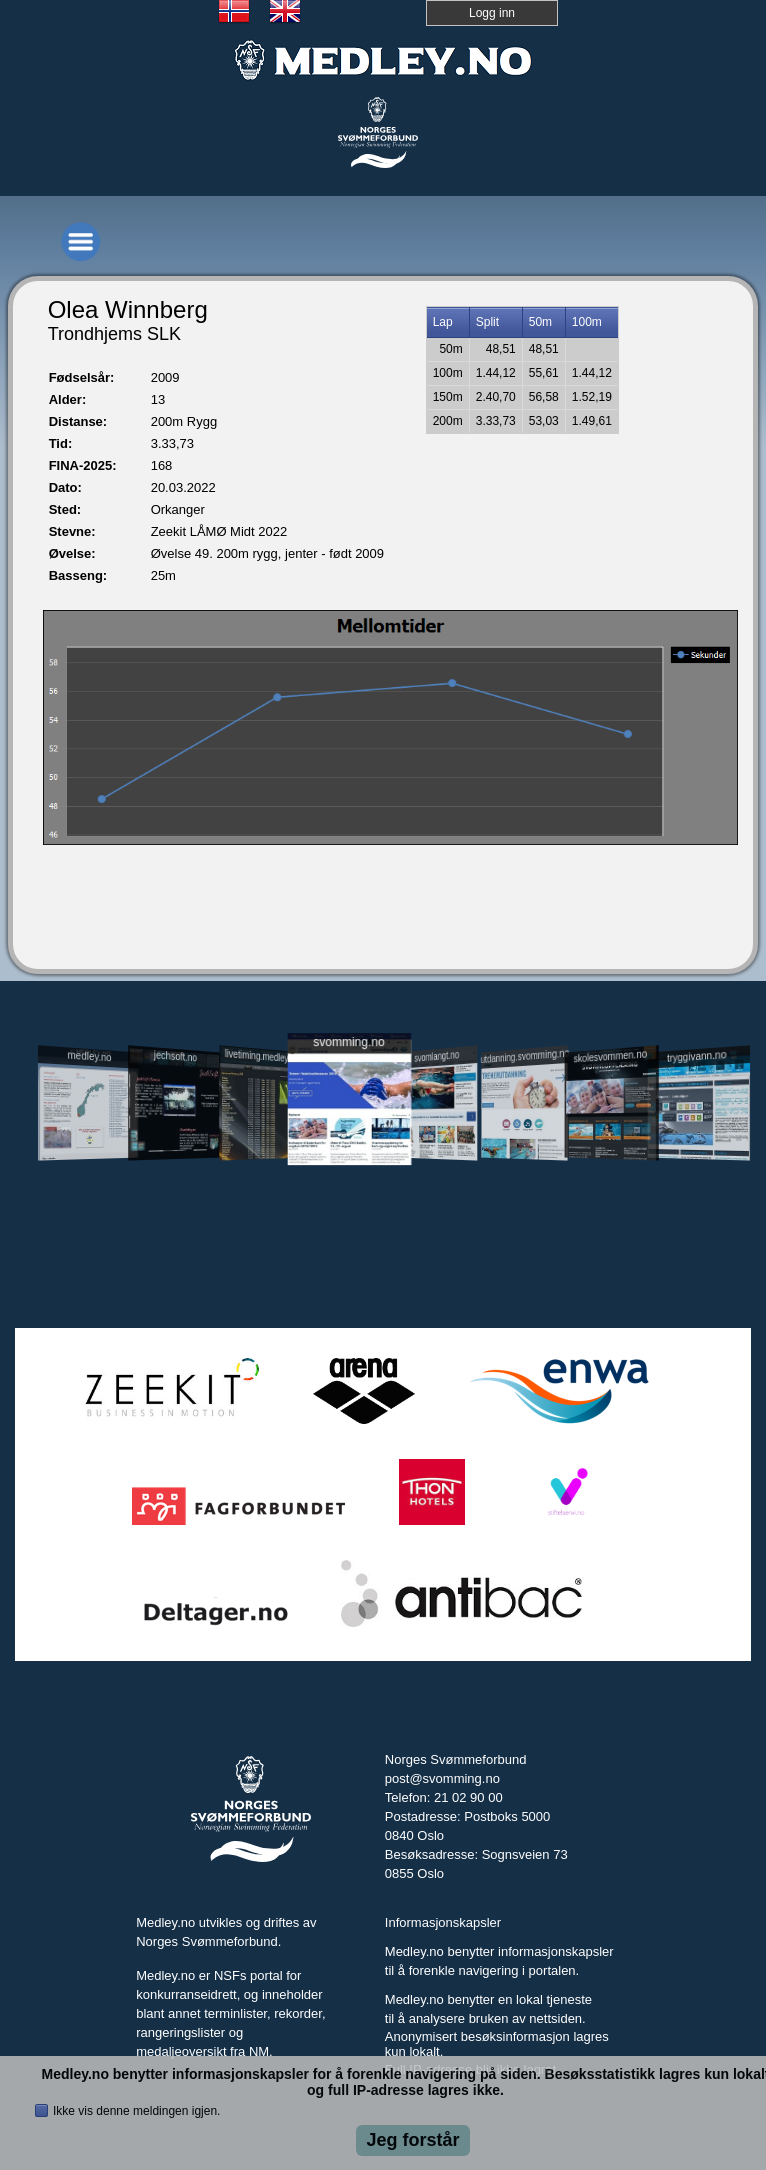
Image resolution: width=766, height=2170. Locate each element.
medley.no (89, 1056)
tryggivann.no (696, 1056)
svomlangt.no (436, 1056)
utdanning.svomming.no (525, 1056)
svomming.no (348, 1041)
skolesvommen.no (611, 1056)
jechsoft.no (175, 1056)
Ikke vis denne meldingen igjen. (136, 2111)
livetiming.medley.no (260, 1055)
